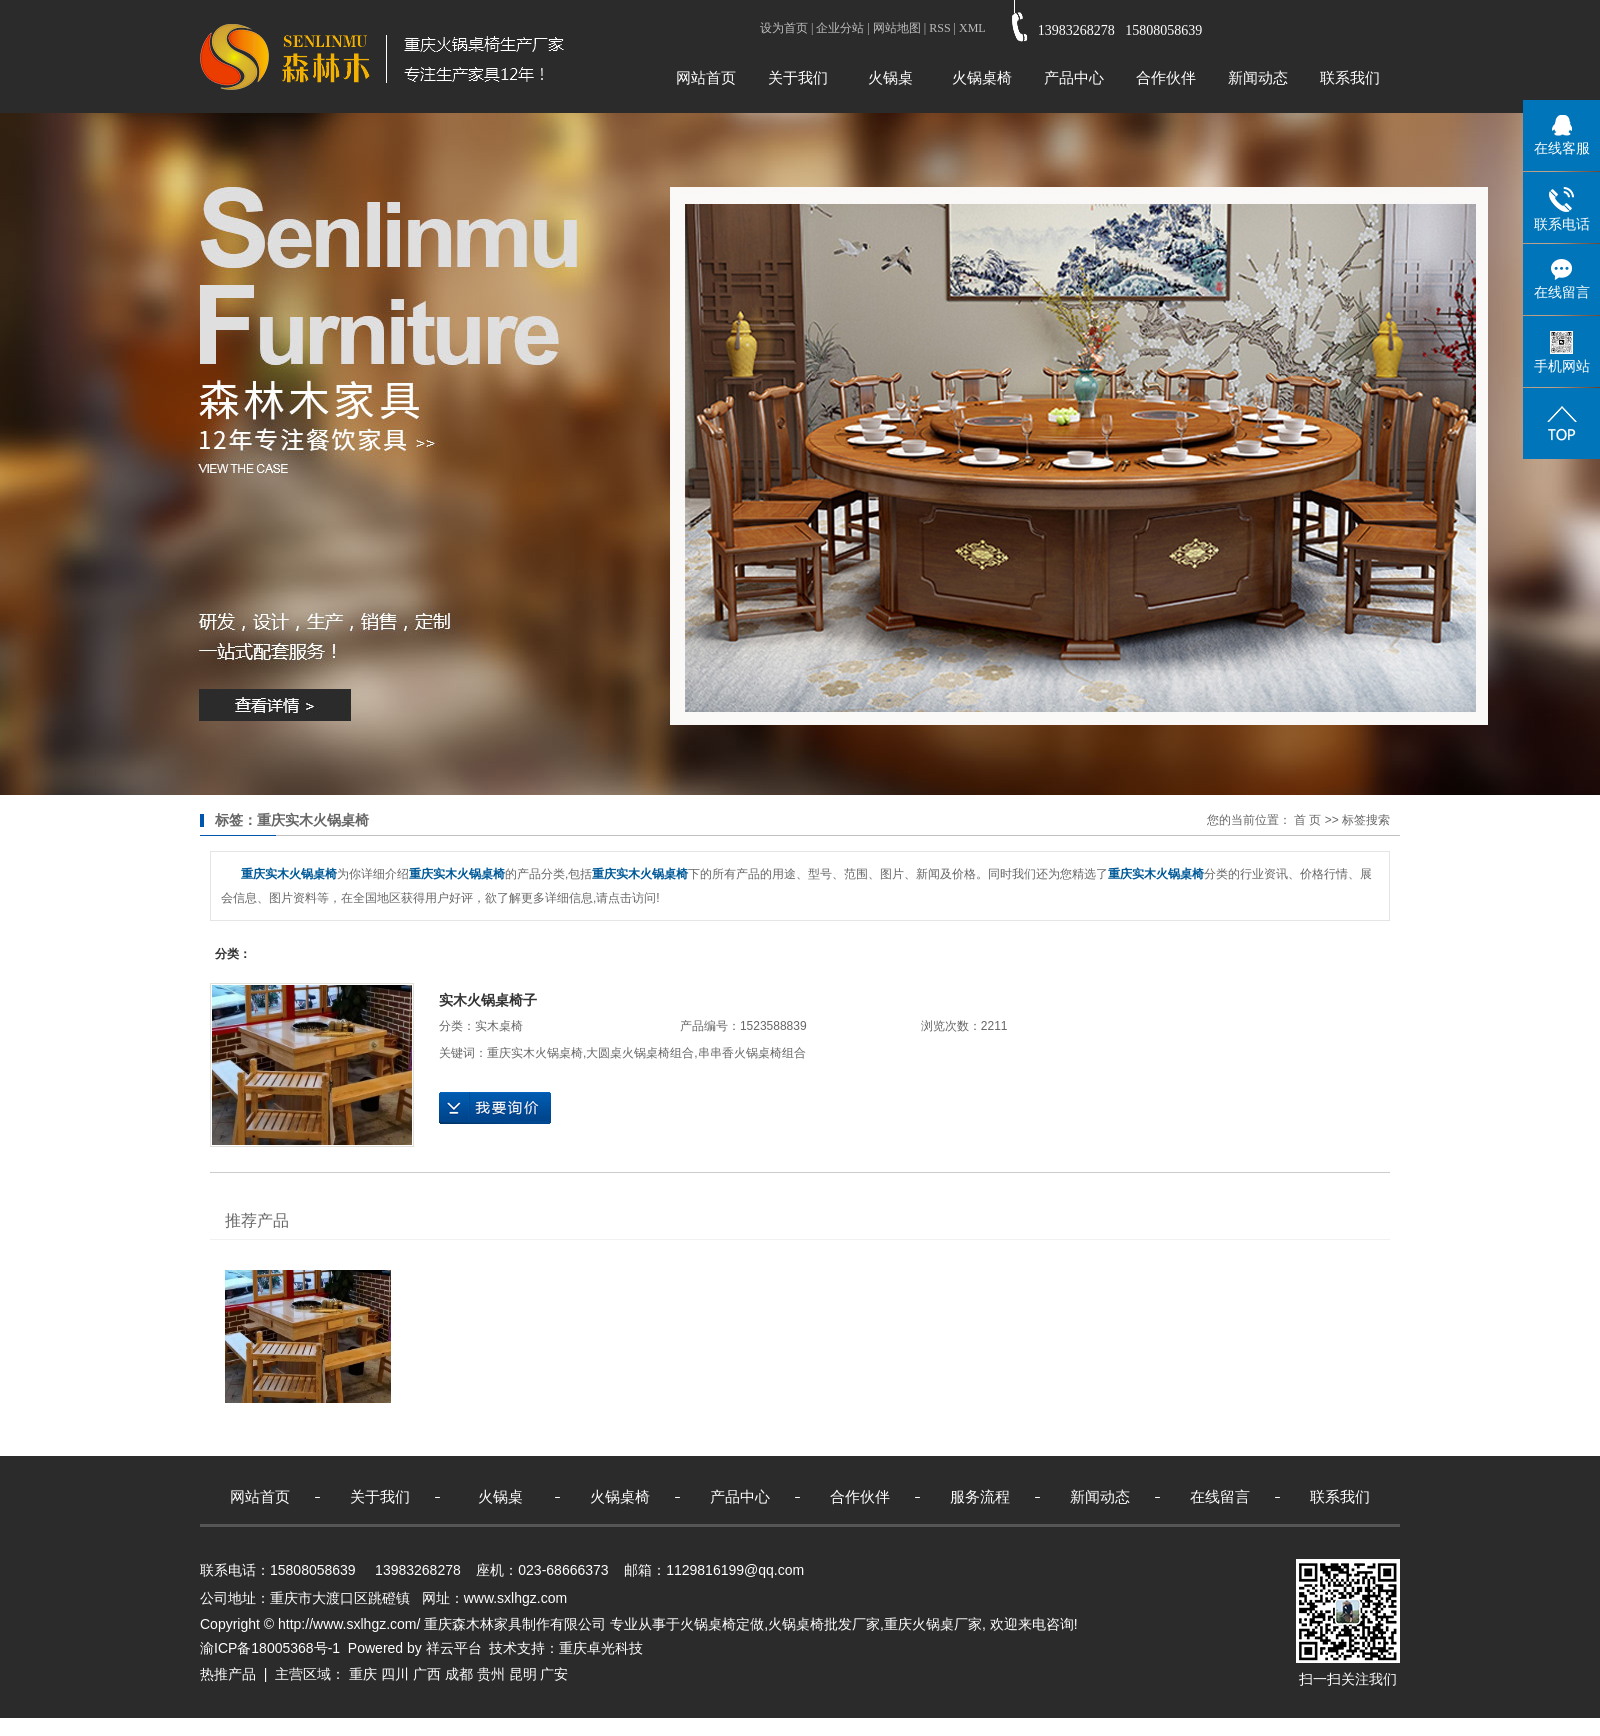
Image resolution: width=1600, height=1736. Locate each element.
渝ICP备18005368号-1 (270, 1648)
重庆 (363, 1674)
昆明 (523, 1674)
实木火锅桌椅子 (488, 1000)
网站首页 (706, 77)
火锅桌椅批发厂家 (824, 1624)
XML (972, 28)
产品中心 (1074, 77)
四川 (395, 1674)
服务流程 (980, 1496)
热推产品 (228, 1674)
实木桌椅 (499, 1026)
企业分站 (840, 28)
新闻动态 (1258, 77)
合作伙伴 (1166, 77)
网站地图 (897, 28)
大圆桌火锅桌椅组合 (640, 1053)
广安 (554, 1674)
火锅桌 (890, 77)
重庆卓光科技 (601, 1648)
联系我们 (1350, 77)
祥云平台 (454, 1648)
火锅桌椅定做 (722, 1624)
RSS (939, 28)
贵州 (491, 1674)
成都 (459, 1674)
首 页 (1307, 820)
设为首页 (784, 28)
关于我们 (798, 77)
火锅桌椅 (982, 77)
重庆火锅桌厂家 (933, 1624)
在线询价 (495, 1108)
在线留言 (1220, 1496)
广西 (427, 1674)
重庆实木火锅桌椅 (535, 1053)
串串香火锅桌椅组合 (752, 1053)
